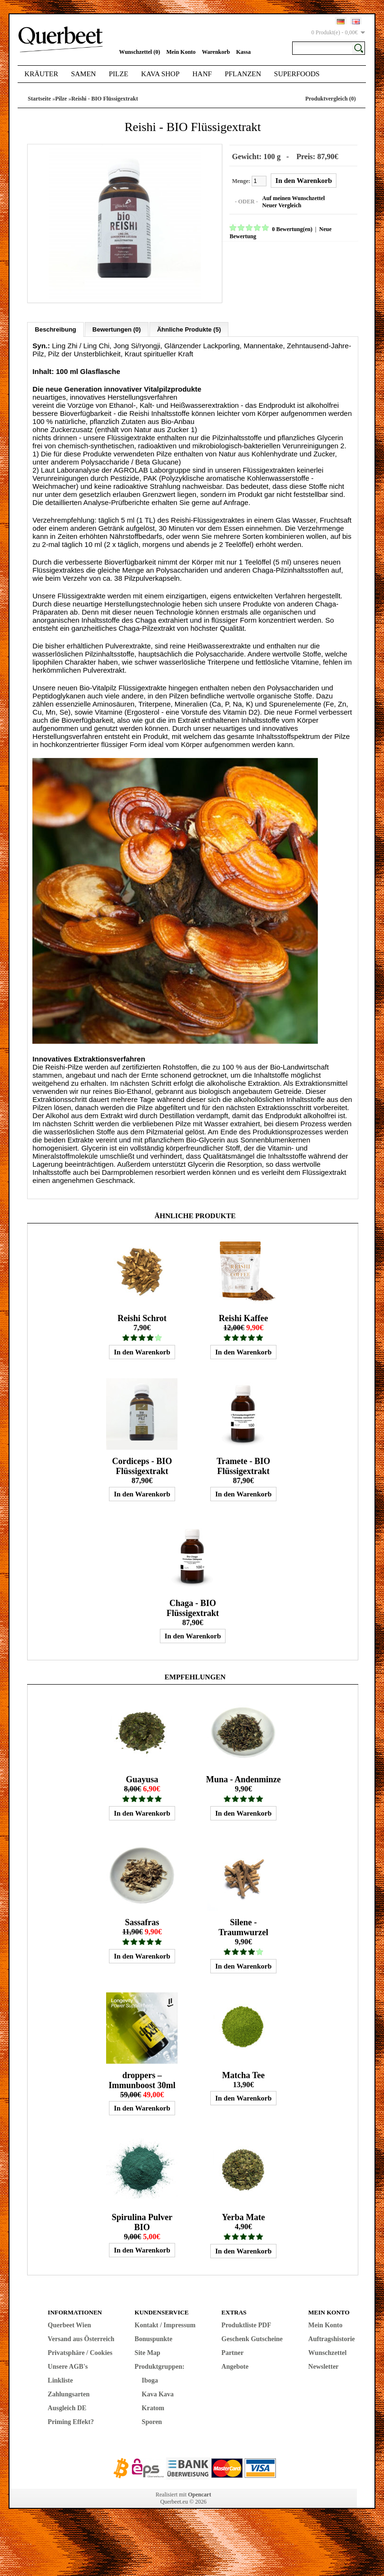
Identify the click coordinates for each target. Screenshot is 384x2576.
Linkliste (60, 2376)
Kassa (243, 52)
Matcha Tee (243, 2071)
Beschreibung (55, 325)
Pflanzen (243, 74)
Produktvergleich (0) (330, 98)
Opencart (199, 2490)
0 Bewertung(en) (288, 228)
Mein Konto (181, 52)
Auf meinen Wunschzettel (289, 197)
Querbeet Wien (69, 2321)
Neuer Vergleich (277, 204)
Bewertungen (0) (116, 325)
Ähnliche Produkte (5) (189, 325)
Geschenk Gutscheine (252, 2335)
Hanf (202, 74)
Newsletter (323, 2362)
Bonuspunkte (153, 2335)
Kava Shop (160, 74)
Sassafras (142, 1918)
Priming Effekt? (71, 2418)
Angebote (234, 2362)
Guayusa (142, 1775)
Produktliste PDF (246, 2321)
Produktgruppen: (160, 2362)
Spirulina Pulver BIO (142, 2218)
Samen (83, 74)
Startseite (39, 98)
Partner (232, 2349)
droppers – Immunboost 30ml (142, 2076)
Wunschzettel (327, 2349)
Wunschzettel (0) (139, 52)
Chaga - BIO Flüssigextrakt (193, 1604)
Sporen (152, 2418)
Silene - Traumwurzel (243, 1923)
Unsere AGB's (68, 2362)
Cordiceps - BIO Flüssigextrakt (142, 1462)
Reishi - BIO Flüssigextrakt (104, 98)
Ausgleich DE (67, 2404)
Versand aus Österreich (81, 2335)
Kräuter (41, 74)
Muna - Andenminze (243, 1775)
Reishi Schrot (142, 1314)
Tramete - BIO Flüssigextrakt (243, 1462)
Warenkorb (216, 52)
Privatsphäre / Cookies (80, 2349)
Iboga (150, 2376)
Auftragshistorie (331, 2335)
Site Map (147, 2349)
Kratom (153, 2404)
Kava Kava (158, 2390)
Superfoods (297, 74)
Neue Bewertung (335, 228)
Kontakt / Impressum (165, 2321)
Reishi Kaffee (243, 1314)
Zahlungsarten (68, 2390)
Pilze (118, 74)
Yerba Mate (243, 2213)
